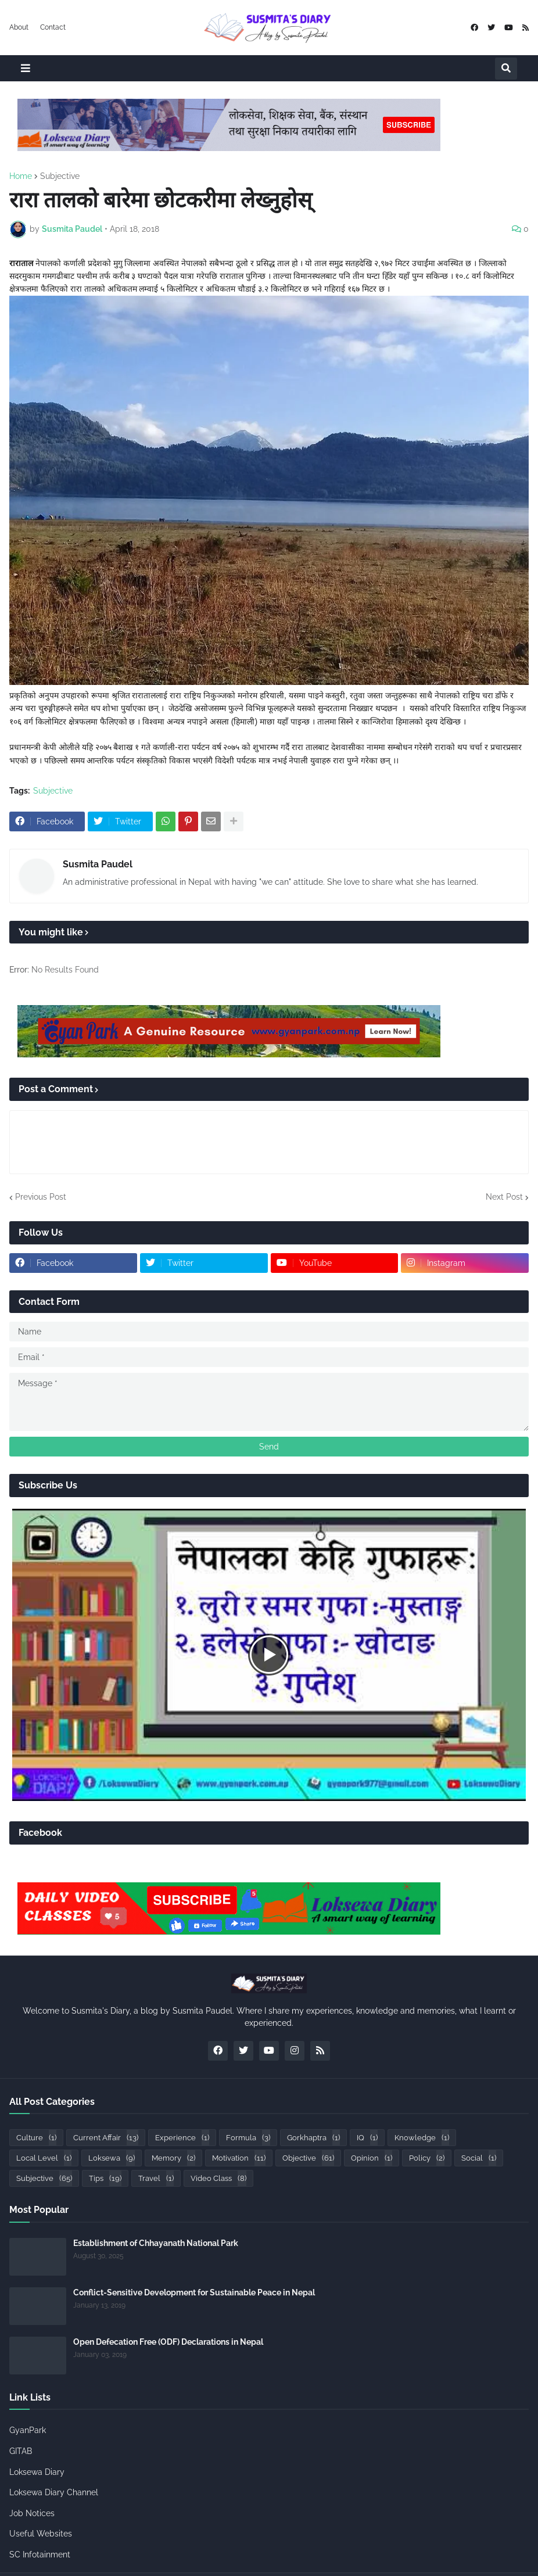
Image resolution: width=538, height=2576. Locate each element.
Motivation (239, 2158)
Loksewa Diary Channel (53, 2492)
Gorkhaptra (313, 2138)
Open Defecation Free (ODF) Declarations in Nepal (168, 2342)
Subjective (60, 176)
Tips (105, 2178)
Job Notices (32, 2513)
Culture (36, 2138)
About (18, 27)
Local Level (43, 2158)
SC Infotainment (39, 2554)
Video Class (218, 2178)
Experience (182, 2138)
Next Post (504, 1196)
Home (20, 176)
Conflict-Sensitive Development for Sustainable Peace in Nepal (194, 2292)
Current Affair (105, 2138)
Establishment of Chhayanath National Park (155, 2243)
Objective (308, 2158)
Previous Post (40, 1196)
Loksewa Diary (36, 2472)
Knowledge (421, 2138)
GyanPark (27, 2430)
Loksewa (111, 2158)
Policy (426, 2158)
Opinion (371, 2158)
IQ (367, 2138)
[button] (26, 68)
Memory (173, 2158)
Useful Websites (40, 2533)
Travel (156, 2178)
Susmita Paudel (97, 864)
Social (478, 2158)
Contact (53, 27)
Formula (248, 2138)
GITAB (20, 2451)
